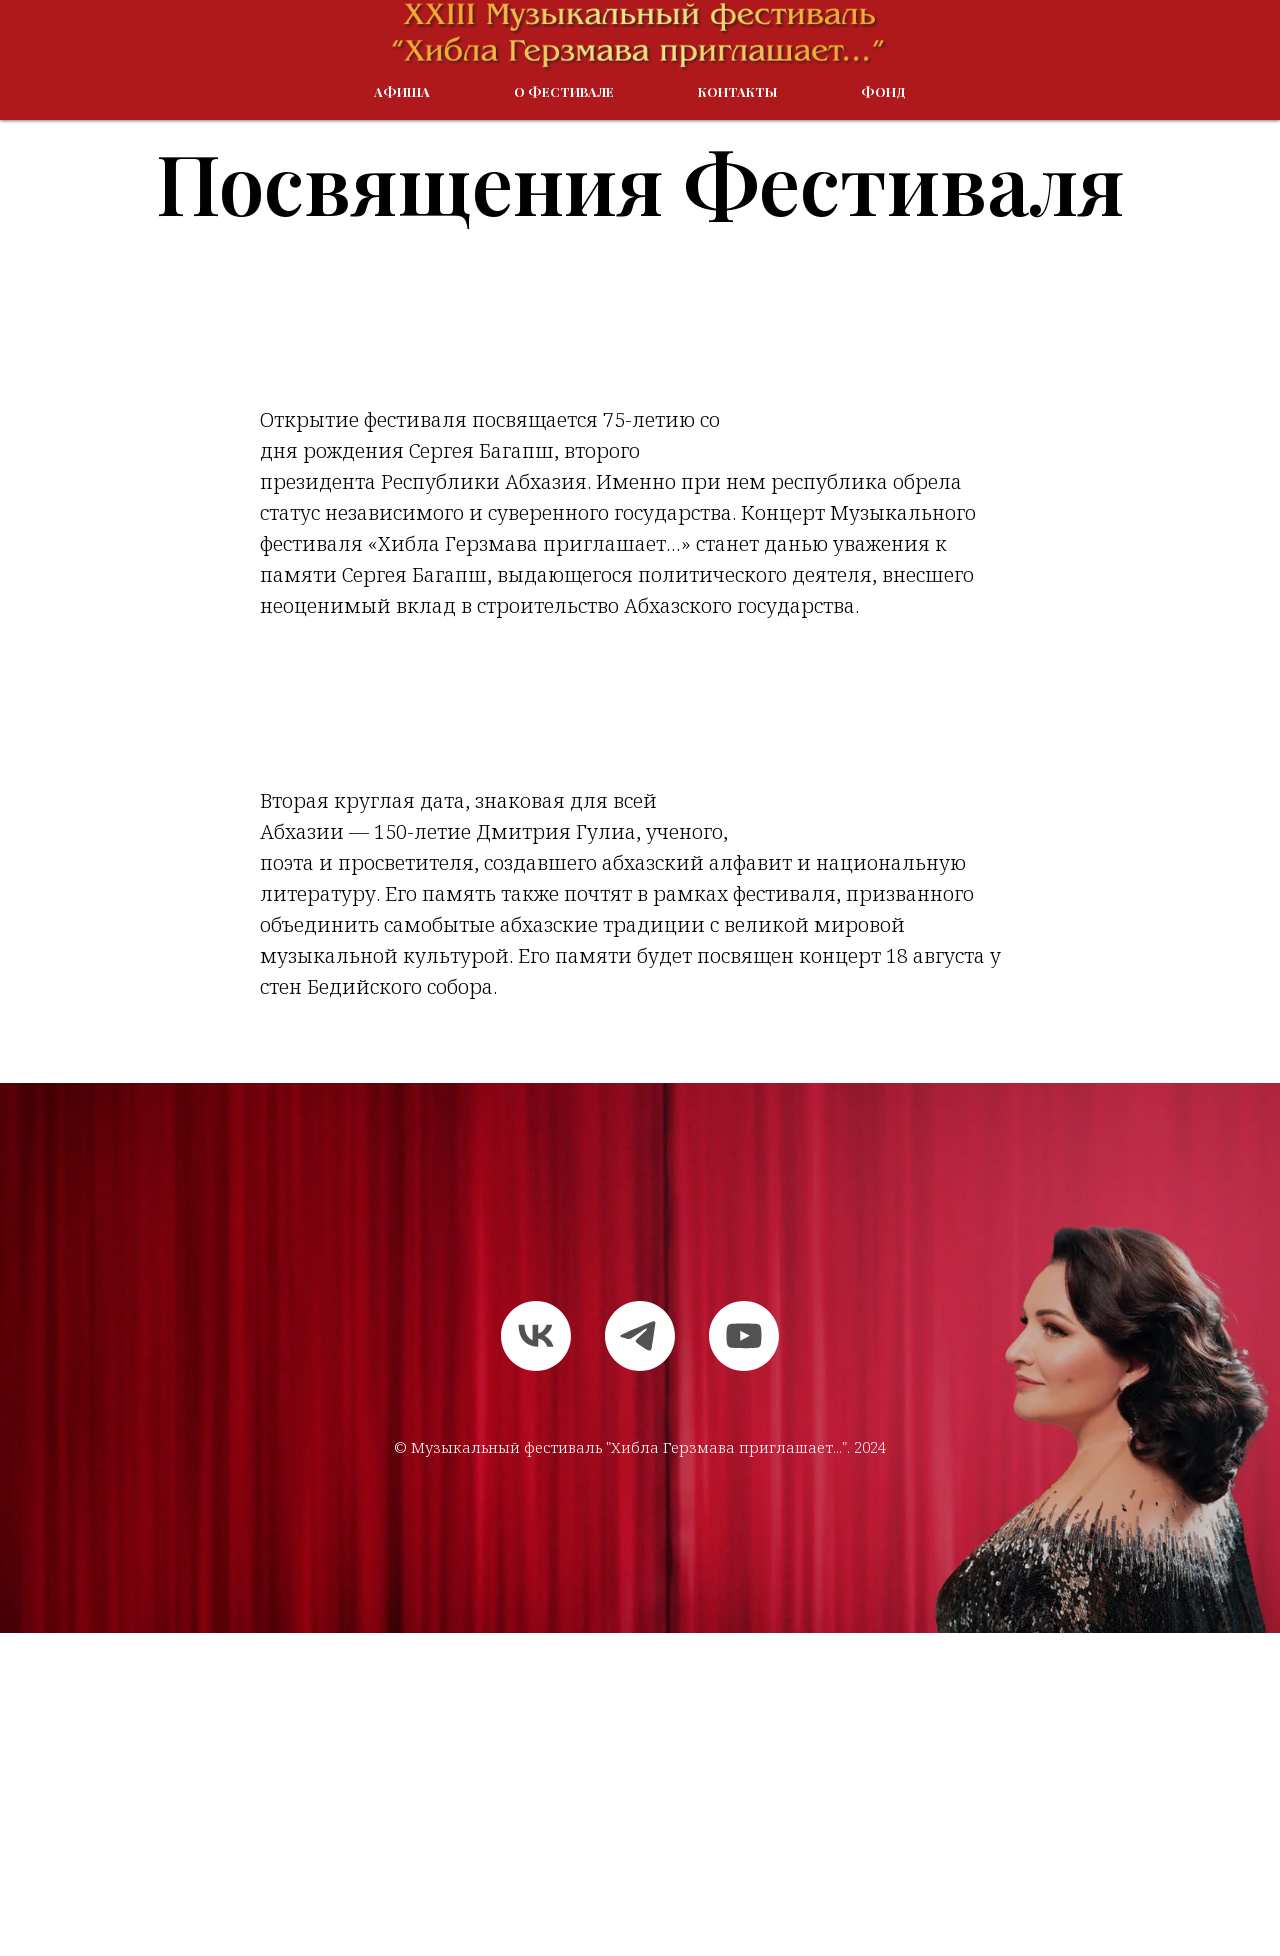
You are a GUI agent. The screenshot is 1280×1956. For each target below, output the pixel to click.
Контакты (737, 91)
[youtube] (744, 1336)
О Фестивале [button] (564, 91)
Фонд (883, 91)
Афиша (402, 91)
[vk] (536, 1336)
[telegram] (640, 1336)
